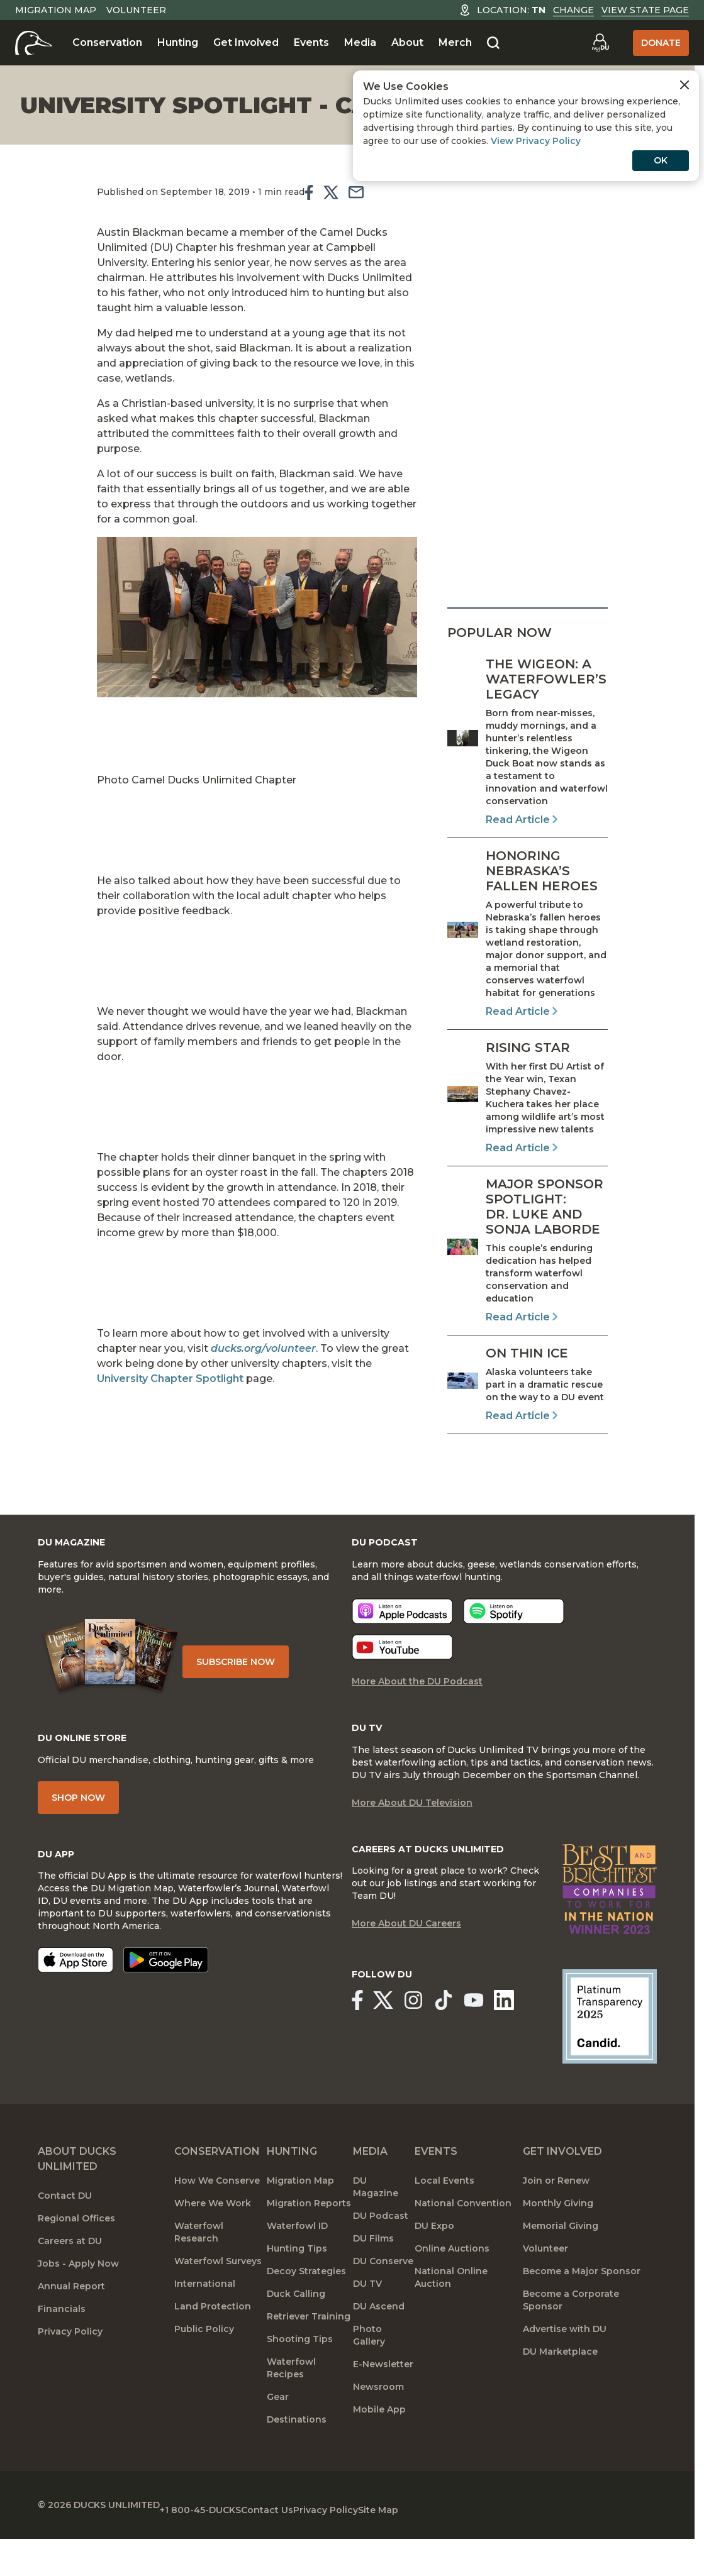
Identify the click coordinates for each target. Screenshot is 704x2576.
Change (573, 10)
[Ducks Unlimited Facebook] (356, 2045)
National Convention (463, 2245)
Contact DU (65, 2237)
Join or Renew (556, 2222)
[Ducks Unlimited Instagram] (426, 2045)
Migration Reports (309, 2245)
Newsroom (378, 2429)
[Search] (493, 43)
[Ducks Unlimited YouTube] (491, 2045)
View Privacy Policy (536, 140)
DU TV (367, 2325)
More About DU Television (412, 1829)
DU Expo (434, 2268)
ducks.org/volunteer (211, 1308)
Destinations (297, 2461)
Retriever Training (308, 2358)
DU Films (373, 2280)
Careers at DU (70, 2283)
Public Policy (204, 2371)
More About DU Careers (406, 1970)
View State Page (645, 10)
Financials (62, 2351)
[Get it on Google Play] (165, 1991)
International (204, 2325)
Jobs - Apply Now (78, 2305)
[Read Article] (527, 741)
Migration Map (55, 10)
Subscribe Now (250, 1676)
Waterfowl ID (297, 2268)
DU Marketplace (560, 2393)
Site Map (459, 2544)
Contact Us (307, 2544)
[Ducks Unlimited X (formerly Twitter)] (389, 2045)
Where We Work (212, 2245)
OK (661, 160)
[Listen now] (402, 1633)
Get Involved (246, 42)
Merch (455, 42)
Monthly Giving (558, 2245)
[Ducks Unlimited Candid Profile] (609, 2058)
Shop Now (78, 1824)
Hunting (177, 42)
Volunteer (136, 10)
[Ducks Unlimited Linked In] (528, 2045)
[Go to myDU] (600, 43)
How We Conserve (217, 2222)
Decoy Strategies (306, 2313)
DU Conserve (383, 2303)
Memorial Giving (560, 2268)
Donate (661, 42)
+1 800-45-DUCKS (220, 2544)
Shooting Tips (300, 2381)
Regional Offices (76, 2260)
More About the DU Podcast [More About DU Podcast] (417, 1703)
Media (360, 42)
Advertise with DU (564, 2371)
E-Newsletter (383, 2406)
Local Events (444, 2222)
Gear (278, 2439)
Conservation (107, 42)
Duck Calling (296, 2335)
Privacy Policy (70, 2373)
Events (311, 42)
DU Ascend (379, 2348)
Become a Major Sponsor (581, 2313)
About (407, 42)
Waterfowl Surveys (218, 2303)
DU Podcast (380, 2258)
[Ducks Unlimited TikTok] (464, 2045)
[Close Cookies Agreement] (684, 84)
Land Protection (212, 2348)
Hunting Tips (297, 2290)
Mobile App (379, 2451)
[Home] (33, 43)
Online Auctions (452, 2290)
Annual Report (71, 2328)
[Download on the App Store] (75, 1991)
